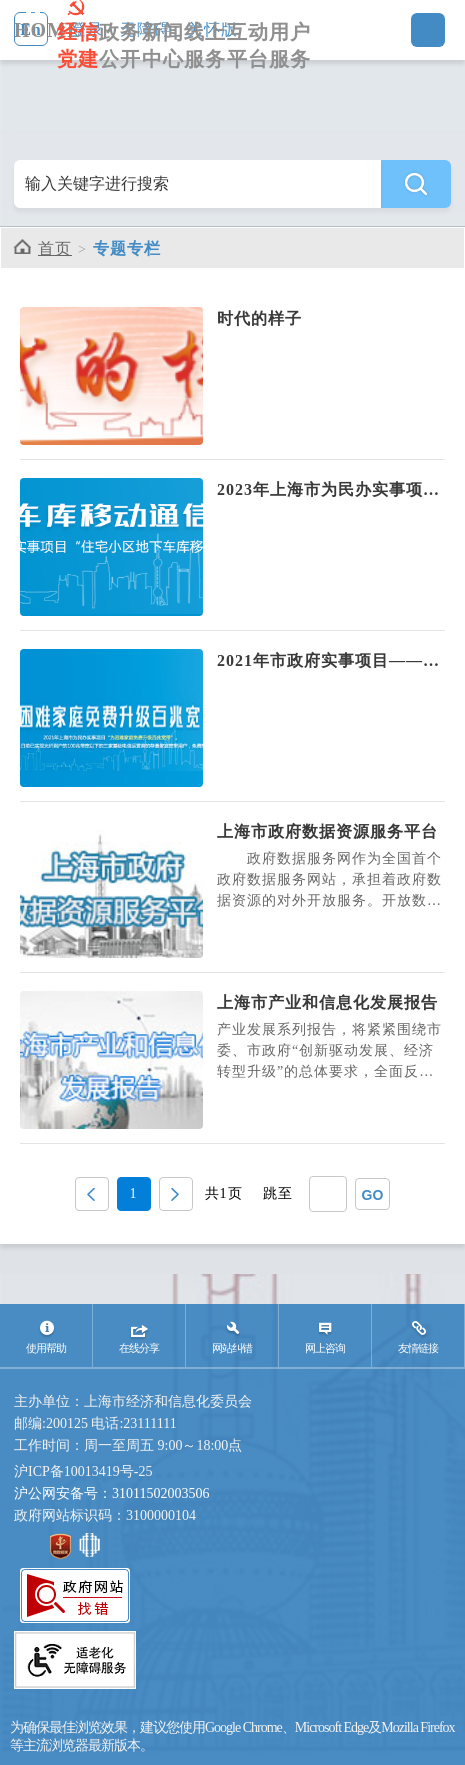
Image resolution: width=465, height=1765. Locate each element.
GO (373, 1195)
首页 (55, 248)
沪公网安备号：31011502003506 (111, 1493)
